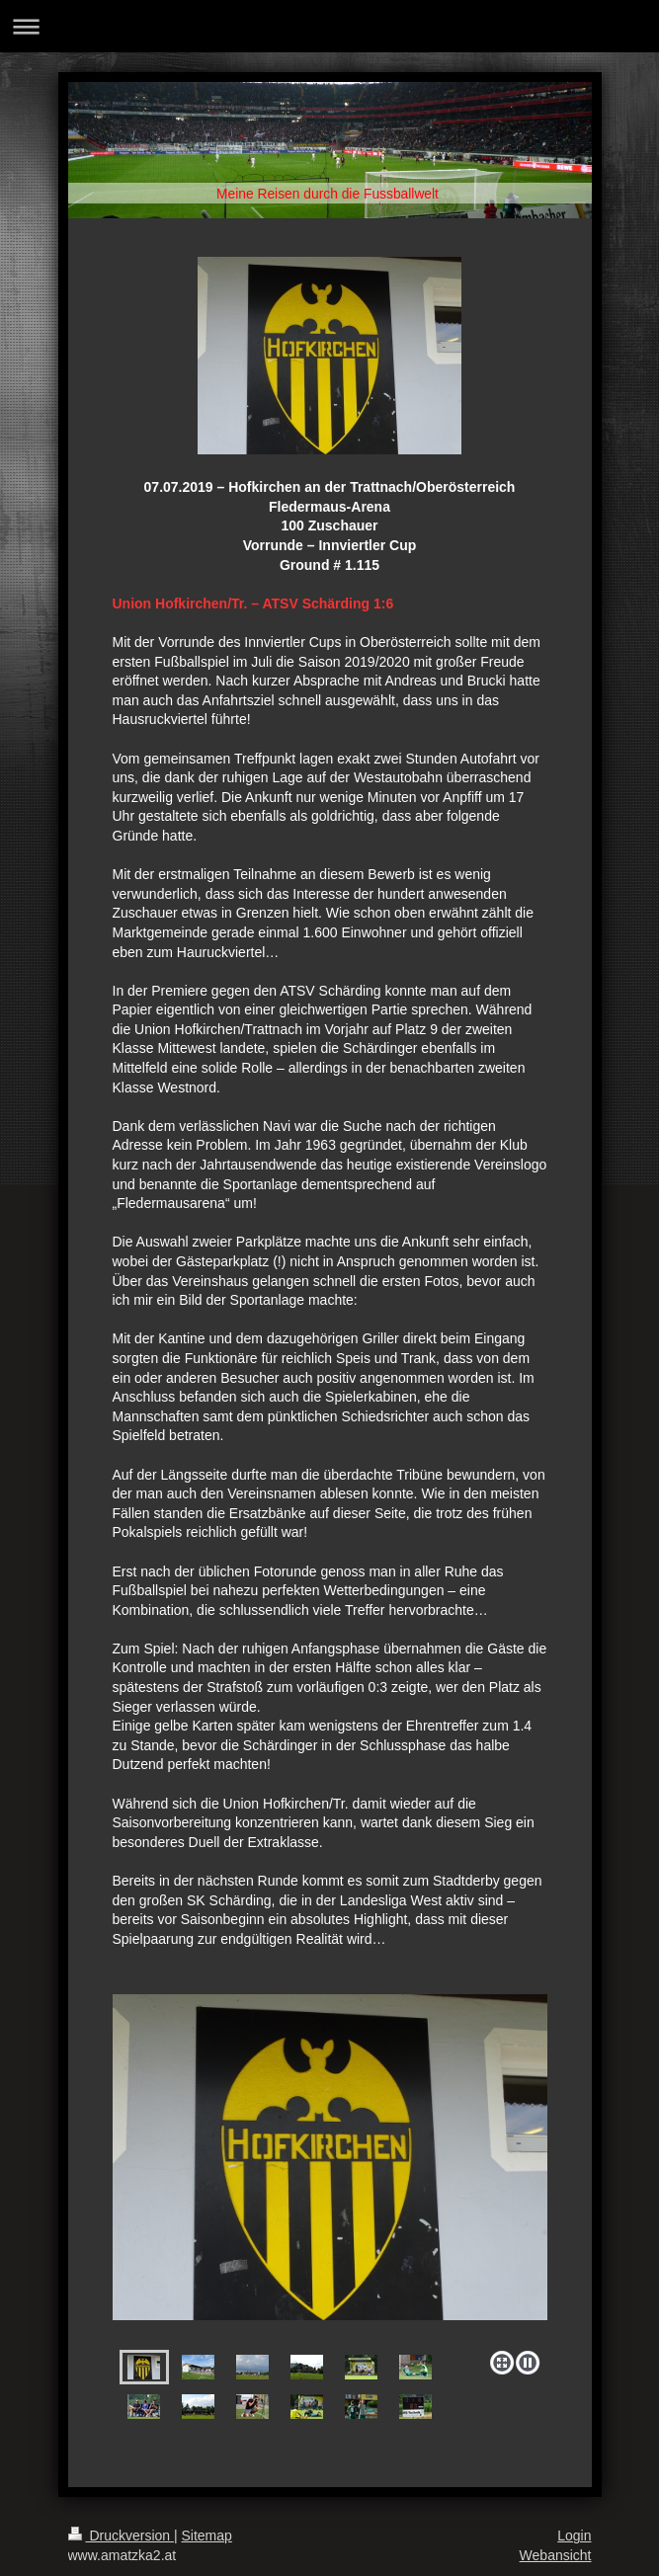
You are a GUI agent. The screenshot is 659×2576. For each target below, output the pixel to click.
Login (574, 2535)
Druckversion (121, 2535)
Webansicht (556, 2555)
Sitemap (207, 2535)
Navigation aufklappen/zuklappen (329, 26)
